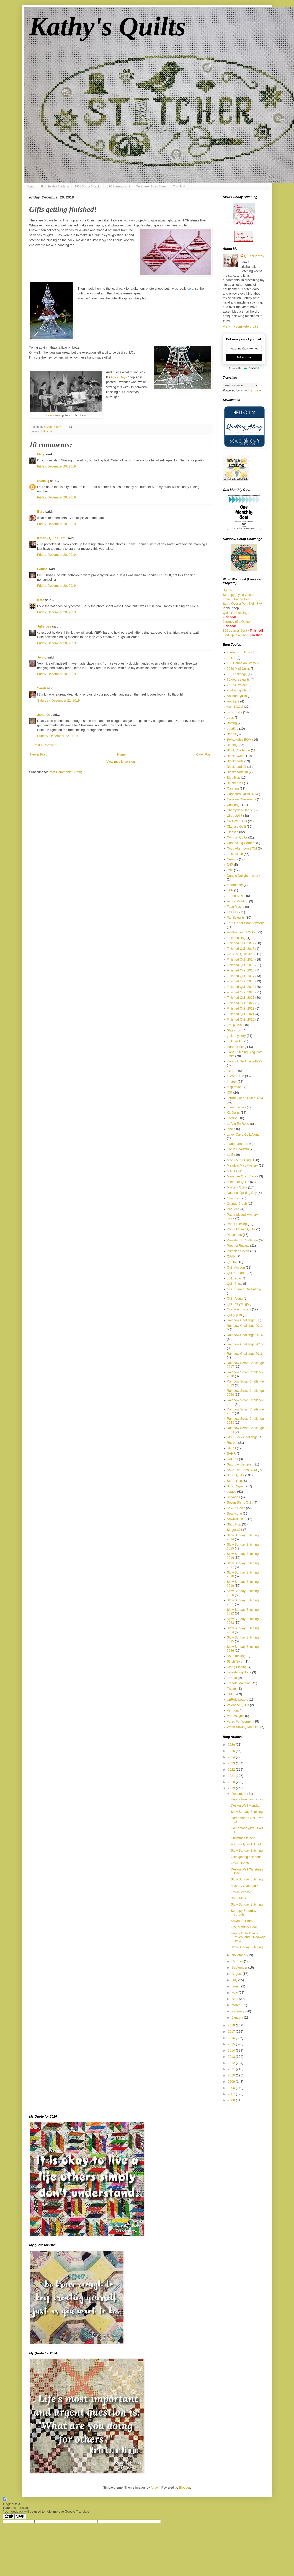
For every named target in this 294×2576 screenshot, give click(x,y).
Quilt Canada (236, 1273)
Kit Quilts (233, 1112)
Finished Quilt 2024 (240, 1014)
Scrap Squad (236, 1486)
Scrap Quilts (235, 1475)
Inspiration (234, 1087)
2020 (232, 1782)
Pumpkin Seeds (238, 1251)
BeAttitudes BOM (239, 739)
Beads (231, 734)
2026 (232, 1744)
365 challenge (237, 674)
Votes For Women (239, 1721)
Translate (251, 390)
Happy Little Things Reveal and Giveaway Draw (248, 1937)
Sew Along (234, 1513)
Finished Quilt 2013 (240, 948)
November (239, 1955)
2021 (232, 1776)
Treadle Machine (239, 1683)
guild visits (234, 1041)
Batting (232, 723)
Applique (233, 701)
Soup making (236, 1656)
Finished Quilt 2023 (240, 1008)
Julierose (44, 626)
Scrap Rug (234, 1481)
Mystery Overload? (244, 1886)
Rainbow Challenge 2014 (245, 1335)
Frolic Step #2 (241, 1892)
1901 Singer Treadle (87, 186)
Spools (228, 590)
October (238, 1961)
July (235, 1980)
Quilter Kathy (254, 256)
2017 (232, 2031)
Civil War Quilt (237, 821)
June (235, 1986)
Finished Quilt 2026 (240, 1019)
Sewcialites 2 (236, 1519)
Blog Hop (233, 777)
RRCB (231, 1448)
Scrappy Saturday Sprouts (243, 1912)
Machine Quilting (239, 1160)
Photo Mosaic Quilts (241, 1229)
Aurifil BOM (235, 707)
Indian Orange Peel (237, 599)
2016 (232, 2038)
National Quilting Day (242, 1193)
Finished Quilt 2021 (240, 997)
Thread (232, 1678)
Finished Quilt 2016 (240, 970)
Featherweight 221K (241, 932)
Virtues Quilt (235, 1716)
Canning (233, 788)
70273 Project (237, 685)
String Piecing (237, 1667)
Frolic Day (118, 377)
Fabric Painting (237, 901)
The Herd (179, 186)
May (235, 1992)
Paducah (233, 1209)
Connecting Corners (241, 843)
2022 (232, 1769)
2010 (232, 2075)
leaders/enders (237, 1144)
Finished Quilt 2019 (240, 987)
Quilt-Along (235, 1298)
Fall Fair (232, 912)
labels (231, 1129)
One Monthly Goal (244, 1927)
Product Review (238, 1245)
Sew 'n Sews (236, 1508)
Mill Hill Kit (234, 1171)
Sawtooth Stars (241, 1921)
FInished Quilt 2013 (241, 954)
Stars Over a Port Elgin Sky (242, 603)
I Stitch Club (235, 1076)
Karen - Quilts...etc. (51, 538)
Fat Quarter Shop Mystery (245, 923)
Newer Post (38, 754)
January (238, 2017)
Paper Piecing (237, 1224)
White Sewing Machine (243, 1727)
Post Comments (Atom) (65, 772)
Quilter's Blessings (236, 613)
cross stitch (235, 854)
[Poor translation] (20, 2516)
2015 (232, 2044)
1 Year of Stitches (239, 652)
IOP (229, 1092)
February (238, 2011)
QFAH (231, 1256)
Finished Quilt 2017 (240, 976)
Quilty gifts (234, 1315)
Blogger (184, 2487)
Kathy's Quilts (107, 26)
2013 (232, 2056)
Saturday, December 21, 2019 (58, 700)
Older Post (203, 754)
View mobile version (120, 761)
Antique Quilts (237, 696)
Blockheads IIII (237, 772)
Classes (232, 832)
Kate (40, 600)
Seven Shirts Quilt (239, 1502)
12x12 (231, 658)
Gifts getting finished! (246, 1857)
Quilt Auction (236, 1267)
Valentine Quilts (238, 1705)
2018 (232, 2025)
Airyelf (155, 2487)
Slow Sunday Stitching (54, 186)
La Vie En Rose (238, 1123)
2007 (232, 2094)
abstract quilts (237, 690)
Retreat (232, 1442)
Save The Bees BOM (242, 1470)
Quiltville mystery (239, 1309)
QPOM (232, 1262)
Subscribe (243, 357)
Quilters (49, 415)
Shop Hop (234, 1524)
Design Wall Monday (245, 1805)
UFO (230, 1694)
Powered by (243, 368)
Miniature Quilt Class (241, 1176)
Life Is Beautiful (238, 1149)
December (239, 1794)
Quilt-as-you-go (238, 1304)
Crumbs (232, 859)
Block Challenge (238, 750)
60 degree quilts (238, 679)
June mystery (236, 1107)
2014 (232, 2050)
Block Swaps (236, 756)
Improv (232, 1081)
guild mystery (236, 1036)
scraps (231, 1491)
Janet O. (43, 715)
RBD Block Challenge (242, 1437)
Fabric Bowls (236, 896)
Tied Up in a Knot (235, 635)
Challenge (234, 805)
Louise (42, 569)
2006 (232, 2100)
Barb (41, 511)
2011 (232, 2069)
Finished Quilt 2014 (240, 959)
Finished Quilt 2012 (240, 943)
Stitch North (235, 1661)
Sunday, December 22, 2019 (57, 736)
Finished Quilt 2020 (240, 992)
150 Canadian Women (243, 663)
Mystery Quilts (237, 1187)
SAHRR (232, 1459)
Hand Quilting (236, 1047)
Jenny (42, 657)
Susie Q (43, 481)
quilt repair (234, 1278)
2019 (232, 1788)
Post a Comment (46, 745)
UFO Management (118, 186)
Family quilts (236, 917)
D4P (230, 864)
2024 (232, 1757)
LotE (230, 1154)
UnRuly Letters (237, 1699)
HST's (231, 1071)
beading (232, 728)
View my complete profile (241, 326)
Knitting (232, 1118)
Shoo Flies (238, 1898)
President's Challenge (242, 1240)
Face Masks (235, 906)
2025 (232, 1751)
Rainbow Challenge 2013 (245, 1326)
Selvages (47, 431)
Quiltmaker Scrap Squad (151, 186)
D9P (230, 870)
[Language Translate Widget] (240, 385)
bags (230, 717)
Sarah (41, 688)
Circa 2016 (234, 815)
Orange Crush (237, 1203)
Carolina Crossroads (241, 799)
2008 (232, 2088)
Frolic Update (240, 1863)
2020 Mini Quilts (238, 668)
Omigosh (233, 1198)
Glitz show (234, 1030)
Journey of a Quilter (237, 621)
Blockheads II (236, 767)
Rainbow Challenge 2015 (245, 1344)
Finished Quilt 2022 (240, 1003)
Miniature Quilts (238, 1182)
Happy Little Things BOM (244, 1061)
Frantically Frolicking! (246, 1844)
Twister (232, 1689)
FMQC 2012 (235, 1025)
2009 (232, 2081)
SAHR (231, 1453)
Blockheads (235, 761)
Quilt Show (234, 1284)
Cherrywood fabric (240, 810)
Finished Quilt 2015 (240, 965)
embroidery (235, 885)
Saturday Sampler (239, 1464)
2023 (232, 1763)
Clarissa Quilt (236, 826)
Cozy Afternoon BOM (242, 848)
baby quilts (234, 712)
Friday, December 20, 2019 (56, 466)
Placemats (234, 1235)
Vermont (233, 1710)
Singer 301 (234, 1530)
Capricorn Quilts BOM (242, 794)
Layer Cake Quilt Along (243, 1134)
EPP (230, 890)
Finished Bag (236, 938)
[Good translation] (8, 2516)
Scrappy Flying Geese (238, 595)
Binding (232, 745)
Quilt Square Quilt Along (244, 1289)
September (240, 1967)
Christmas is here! (244, 1838)
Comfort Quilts (237, 837)
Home (30, 186)
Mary (41, 454)
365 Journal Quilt (235, 630)
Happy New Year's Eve (247, 1799)
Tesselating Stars (239, 1672)
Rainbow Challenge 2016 (245, 1353)
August (237, 1974)
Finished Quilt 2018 (240, 981)
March (236, 2005)
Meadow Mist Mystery (242, 1165)
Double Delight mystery (243, 875)
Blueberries (235, 783)
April (235, 1999)
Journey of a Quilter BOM (245, 1098)
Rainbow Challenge (241, 1320)
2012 (232, 2063)
